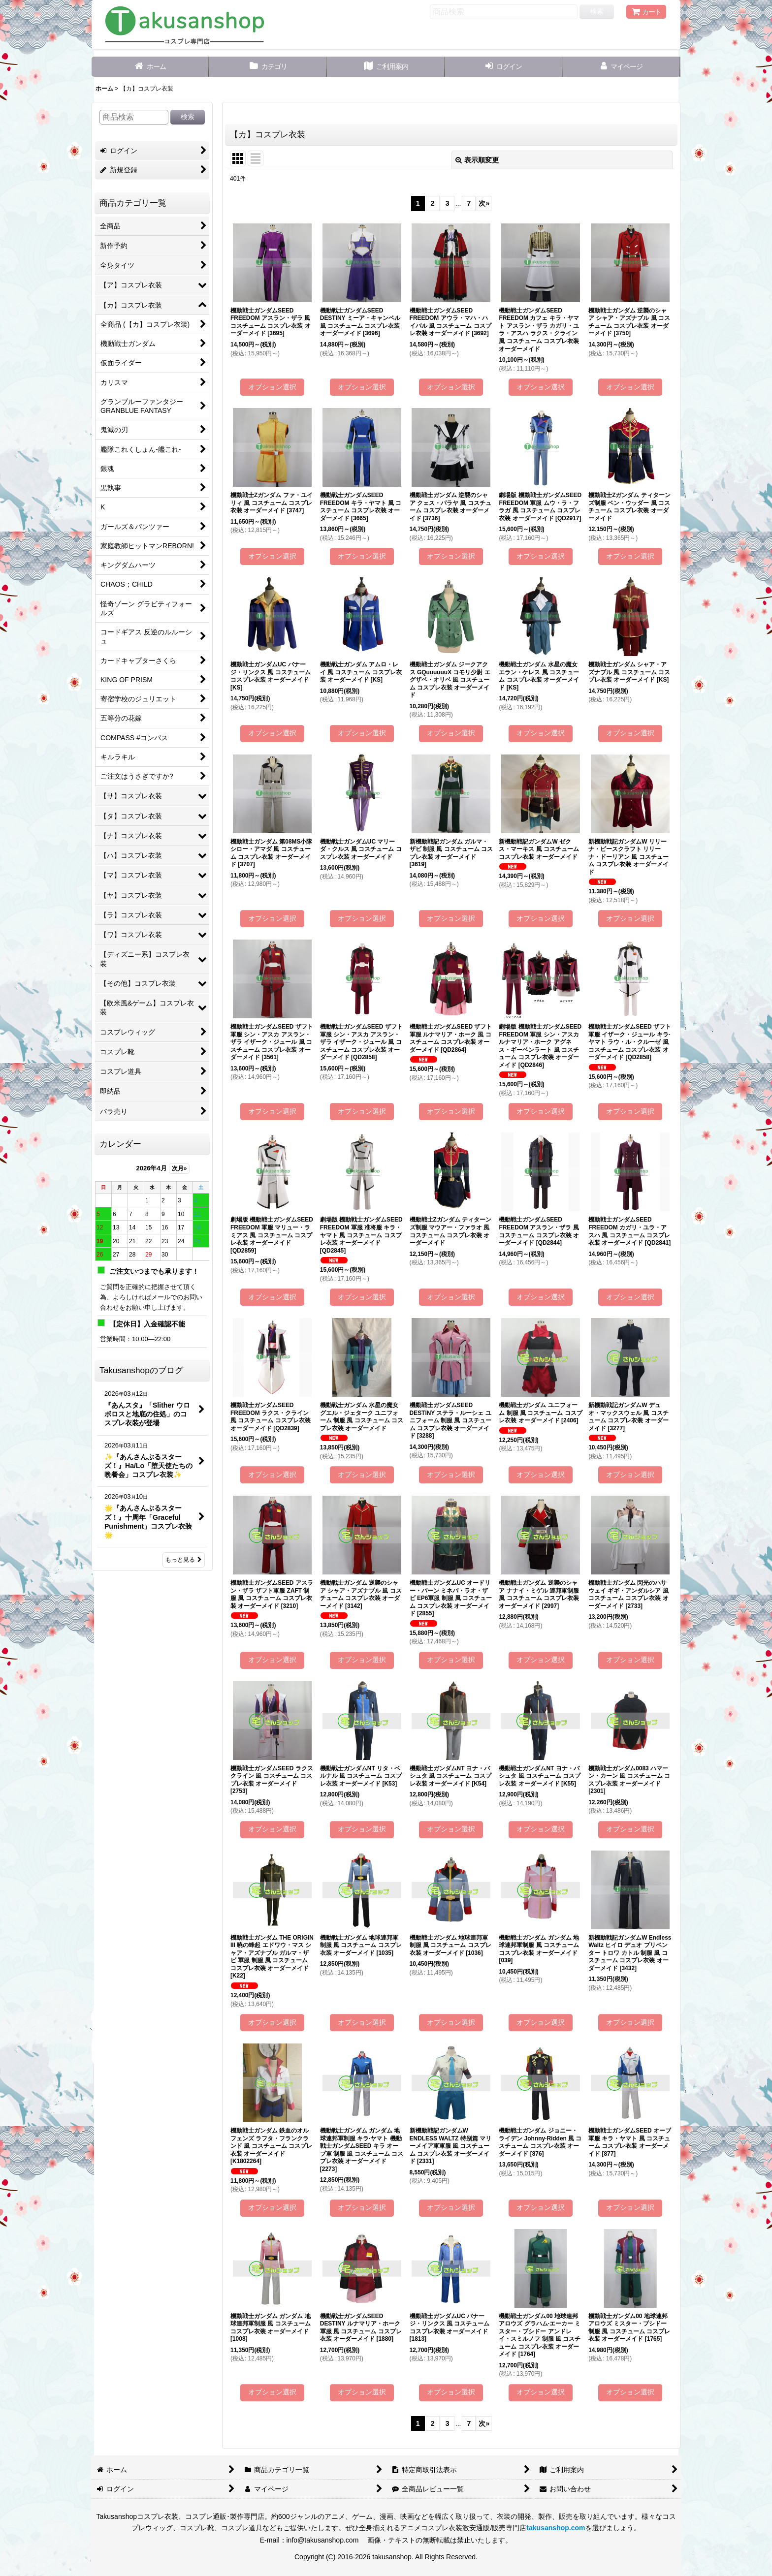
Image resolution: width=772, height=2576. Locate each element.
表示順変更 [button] (477, 160)
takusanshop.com (555, 2528)
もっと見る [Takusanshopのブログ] (183, 1559)
